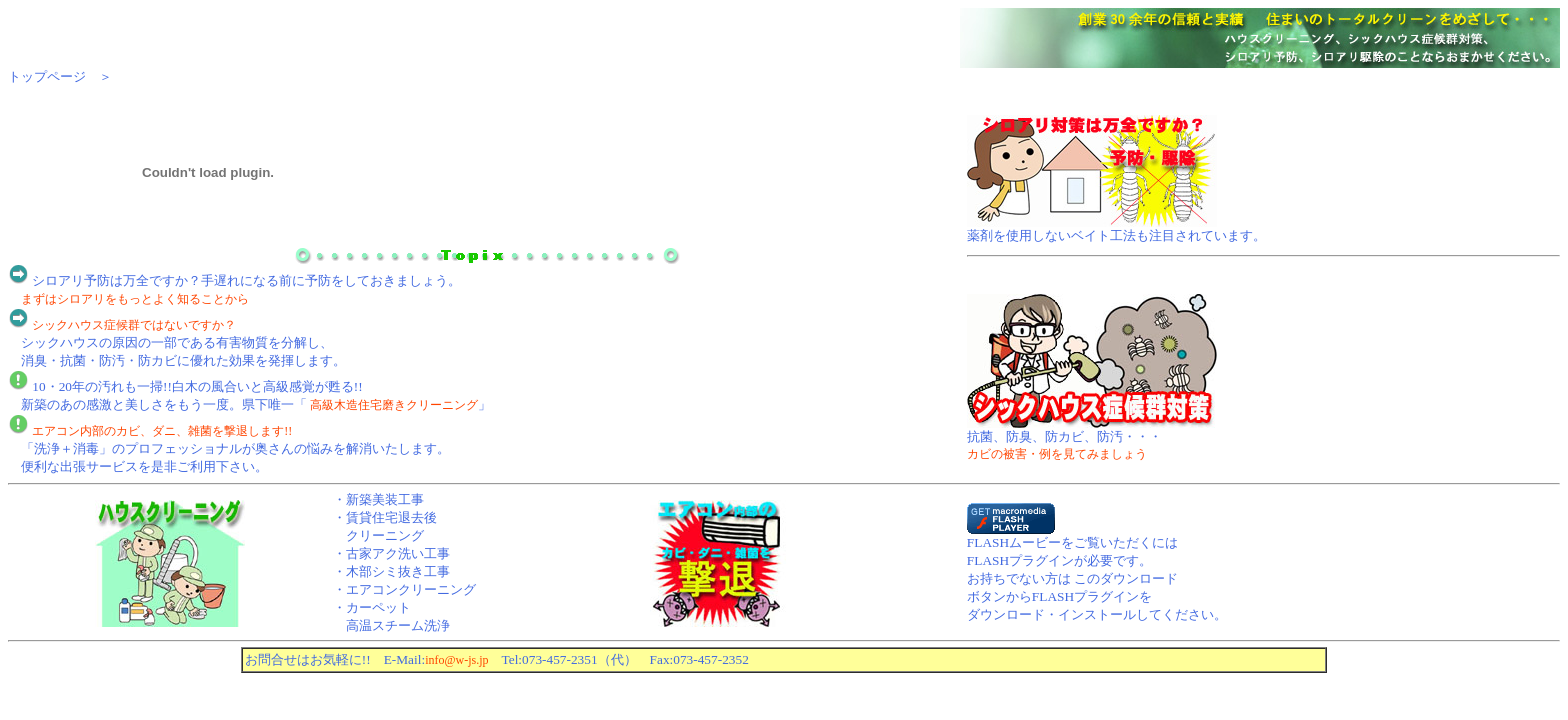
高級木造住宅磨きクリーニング (394, 405)
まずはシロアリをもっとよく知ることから (135, 299)
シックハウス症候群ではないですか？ (134, 325)
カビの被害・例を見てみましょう (1057, 454)
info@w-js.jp (456, 660)
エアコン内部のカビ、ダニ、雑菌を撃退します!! (162, 431)
